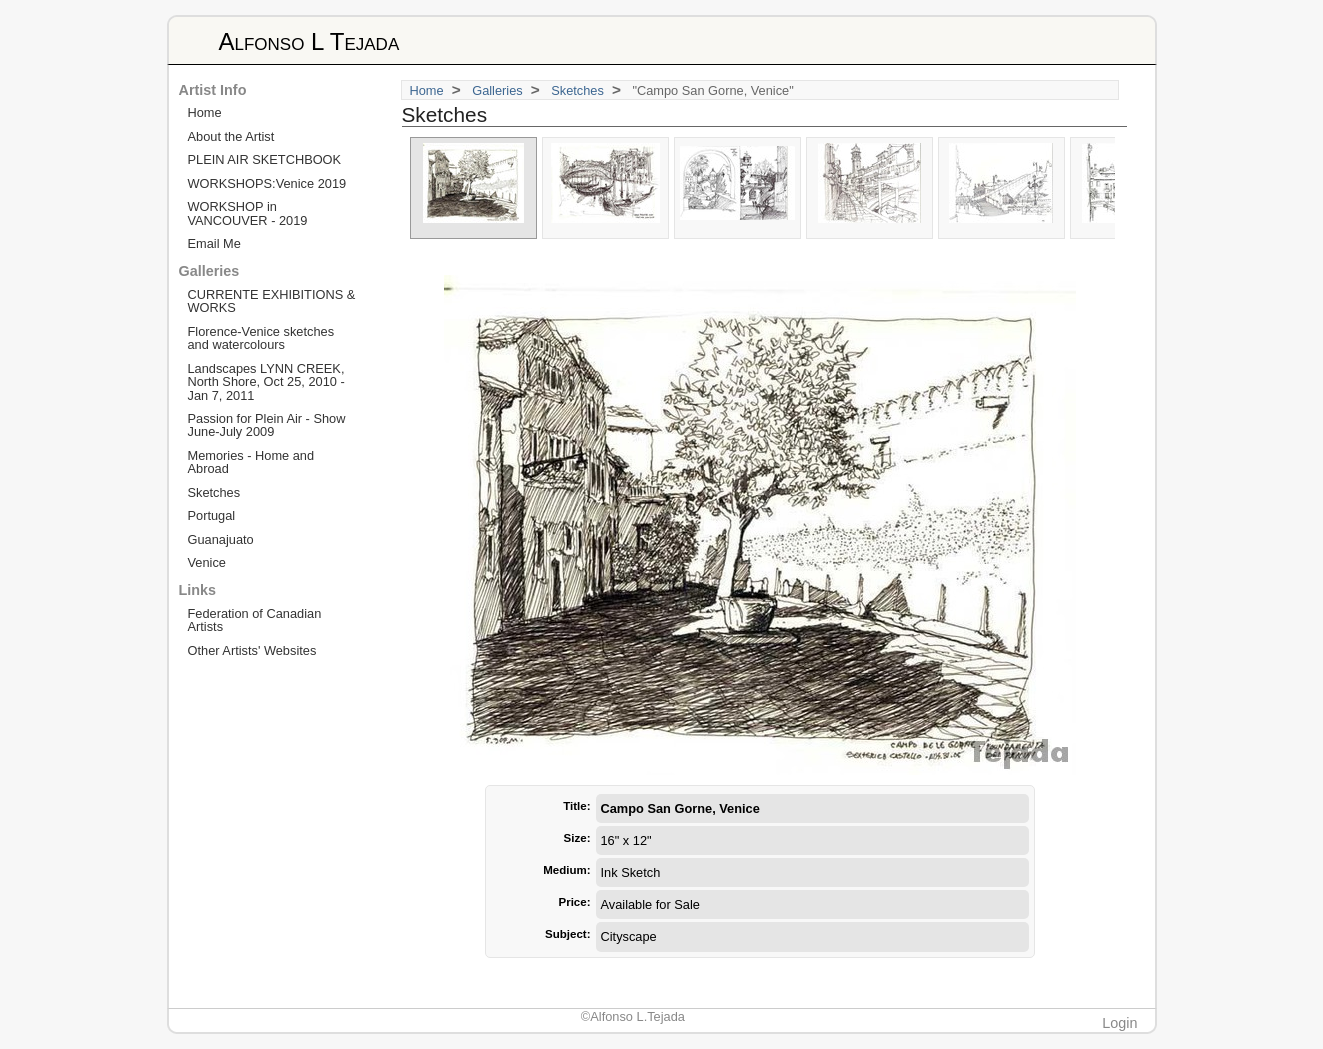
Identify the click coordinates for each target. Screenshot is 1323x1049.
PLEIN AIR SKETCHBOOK (265, 159)
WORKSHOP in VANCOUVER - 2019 (248, 213)
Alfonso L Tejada (309, 41)
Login (1119, 1023)
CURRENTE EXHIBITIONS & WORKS (272, 301)
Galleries (497, 90)
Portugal (212, 515)
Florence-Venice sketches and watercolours (261, 338)
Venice (207, 562)
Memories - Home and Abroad (251, 462)
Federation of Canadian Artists (255, 620)
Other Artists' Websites (252, 650)
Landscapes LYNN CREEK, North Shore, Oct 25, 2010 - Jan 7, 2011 (266, 382)
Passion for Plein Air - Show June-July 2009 (267, 425)
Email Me (214, 243)
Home (427, 90)
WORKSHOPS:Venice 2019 (267, 183)
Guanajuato (221, 539)
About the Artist (231, 136)
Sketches (577, 90)
